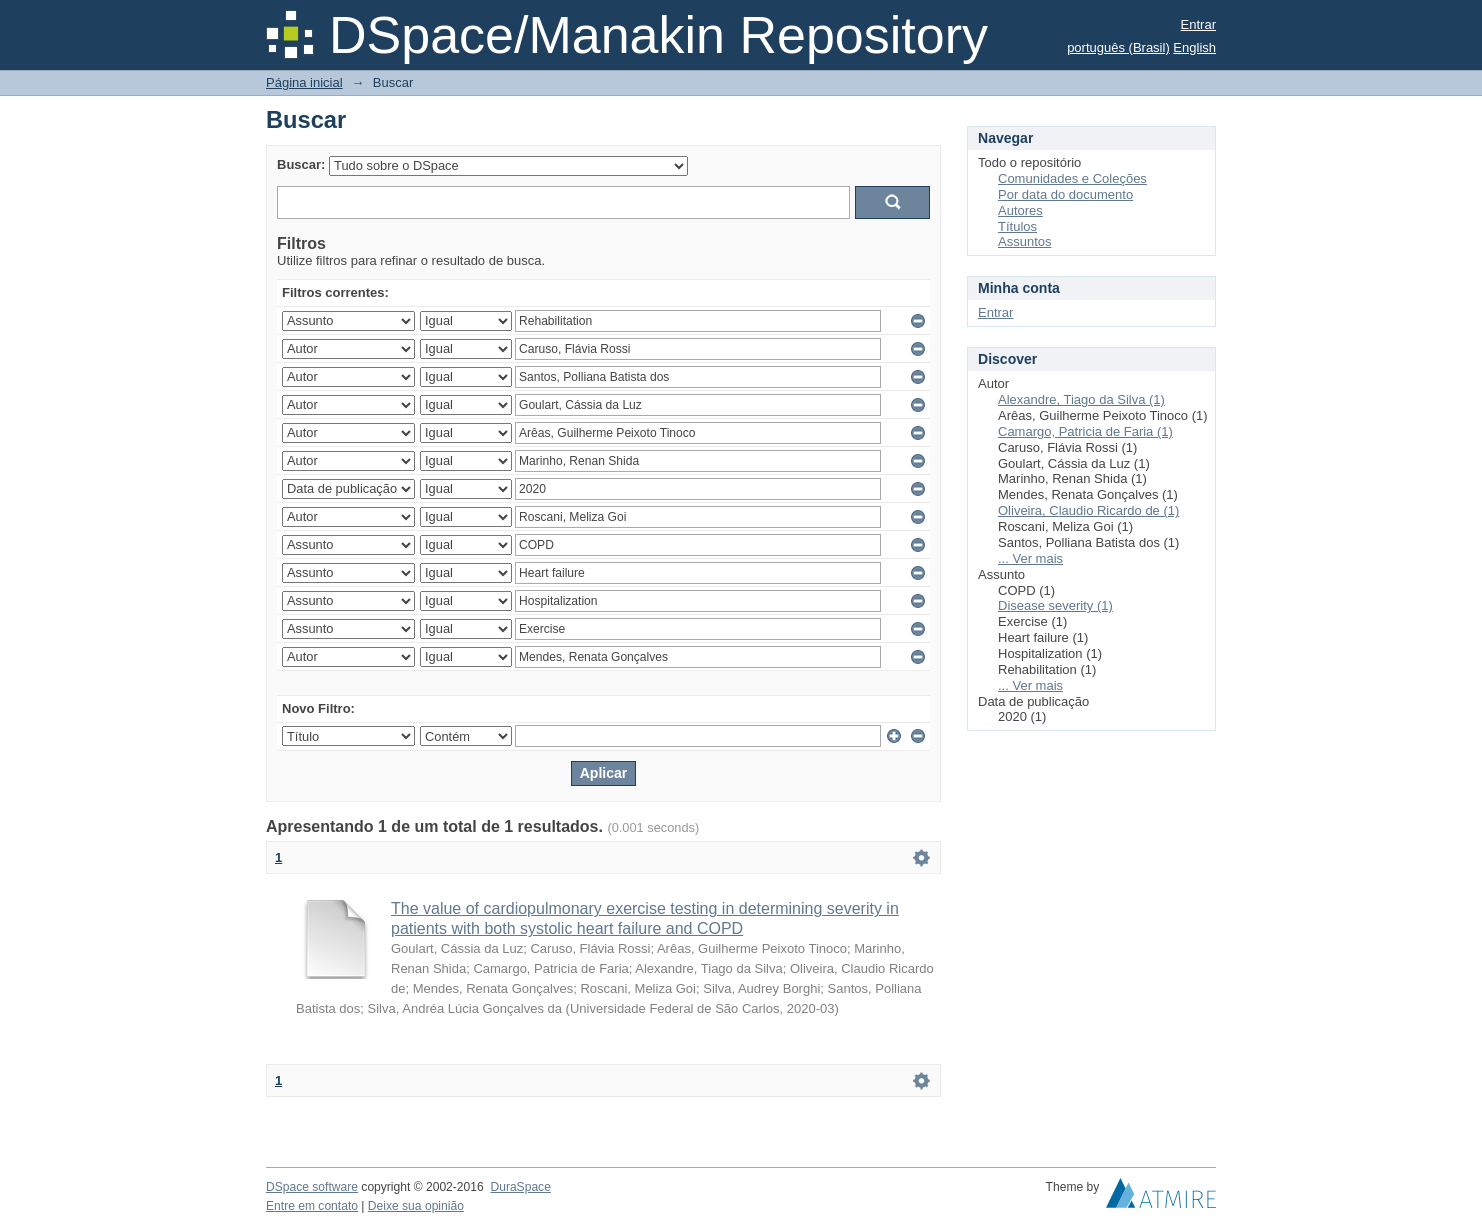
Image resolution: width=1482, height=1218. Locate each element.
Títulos (1017, 226)
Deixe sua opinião (416, 1206)
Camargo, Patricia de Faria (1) (1085, 431)
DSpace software (312, 1187)
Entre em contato (312, 1206)
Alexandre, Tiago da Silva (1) (1081, 399)
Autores (1020, 210)
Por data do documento (1065, 194)
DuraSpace (520, 1187)
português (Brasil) (1118, 47)
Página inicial (304, 82)
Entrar (1198, 24)
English (1194, 47)
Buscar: (301, 164)
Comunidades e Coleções (1072, 178)
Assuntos (1024, 241)
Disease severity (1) (1055, 605)
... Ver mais (1030, 558)
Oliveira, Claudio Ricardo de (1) (1088, 510)
